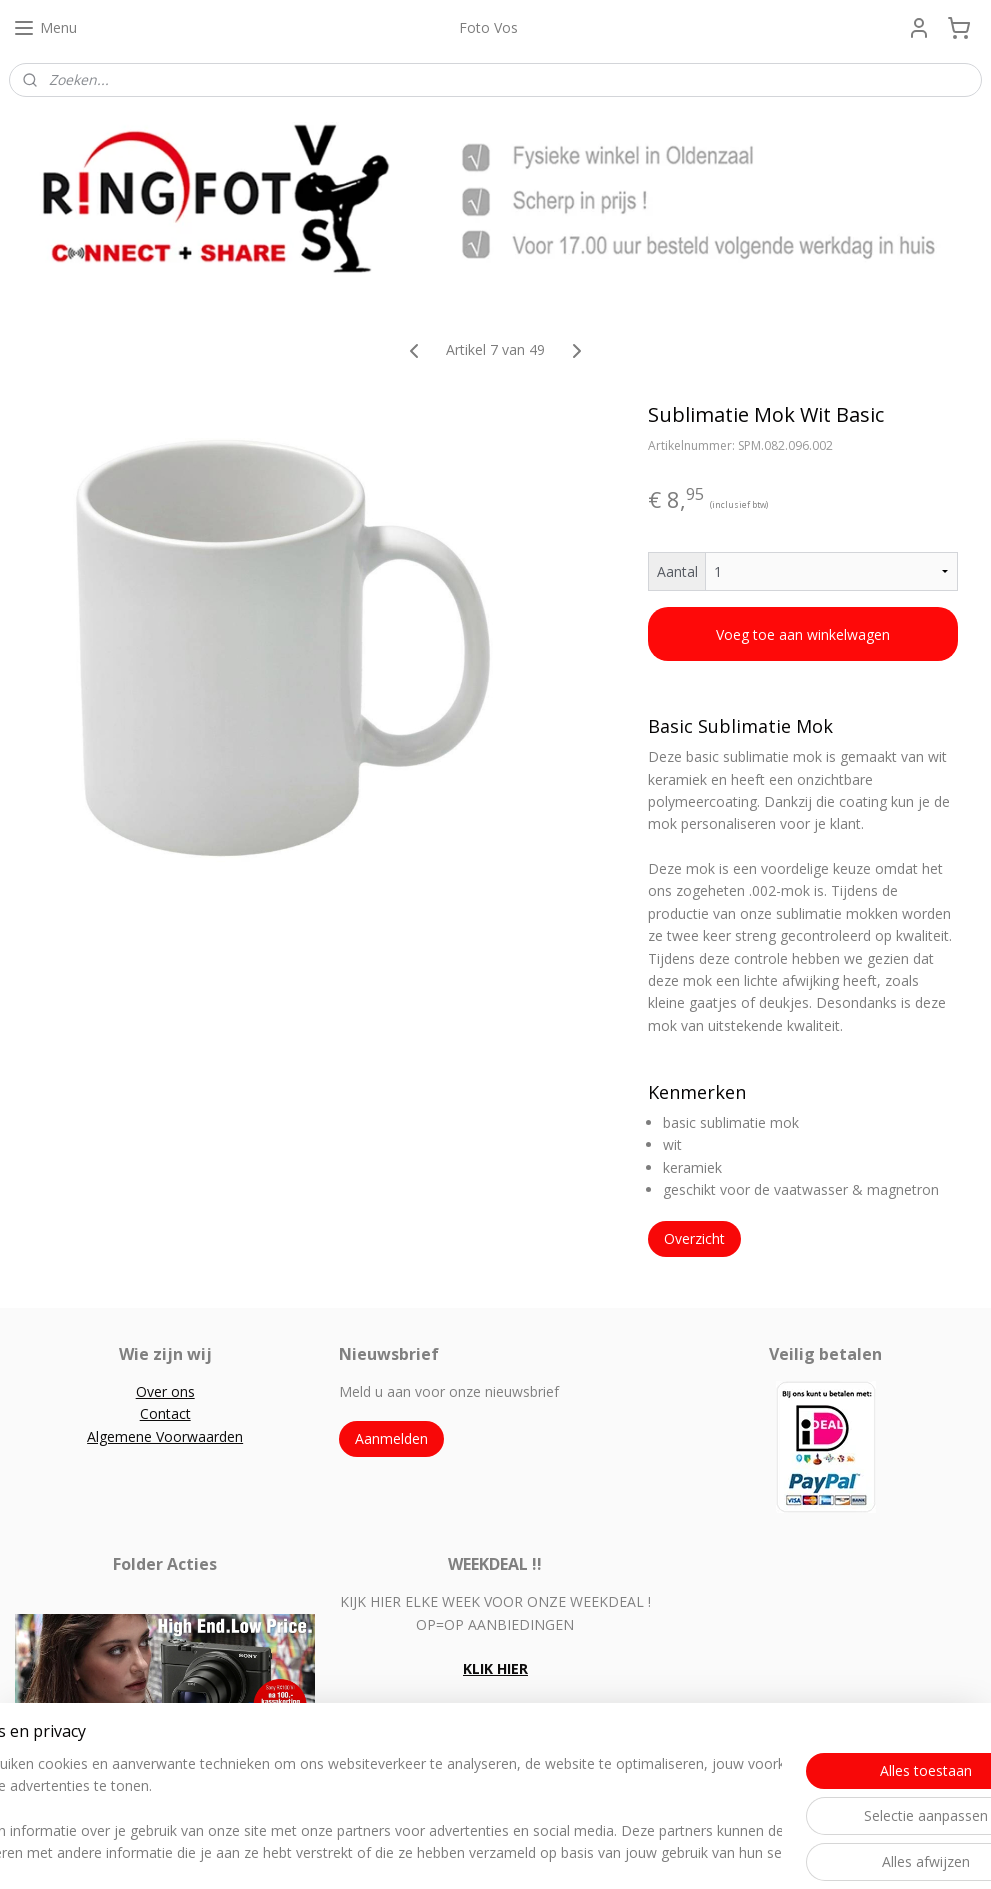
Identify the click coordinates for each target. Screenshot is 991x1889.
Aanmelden (391, 1438)
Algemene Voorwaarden (165, 1436)
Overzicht (694, 1239)
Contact (165, 1413)
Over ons (165, 1391)
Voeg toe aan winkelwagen (803, 634)
